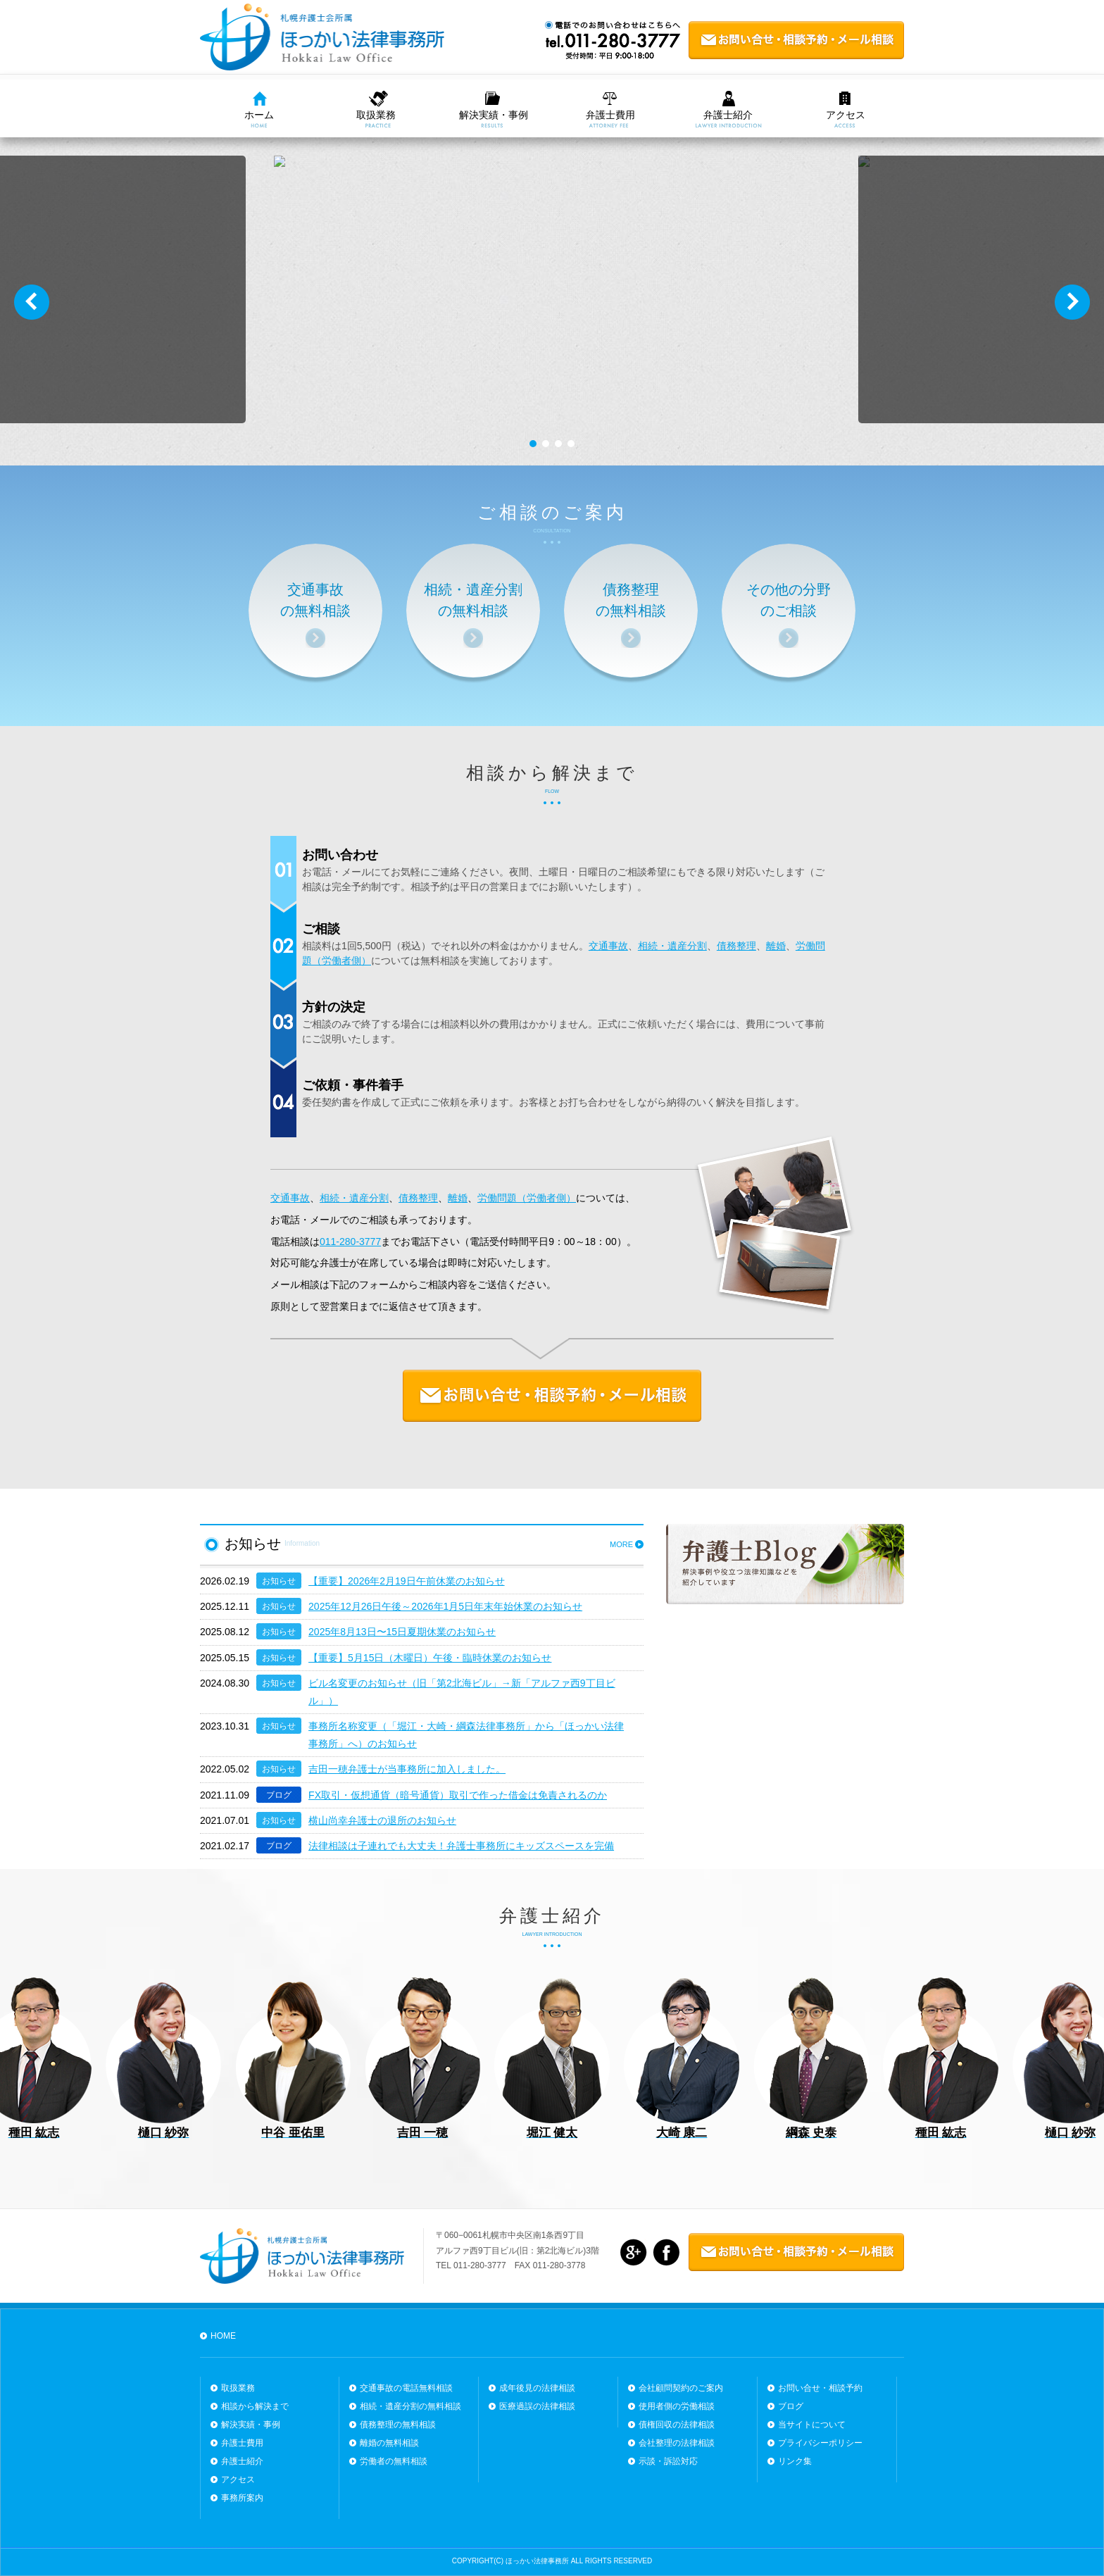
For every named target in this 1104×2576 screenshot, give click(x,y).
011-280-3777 (350, 1241)
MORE (621, 1544)
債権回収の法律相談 (677, 2424)
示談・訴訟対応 (668, 2461)
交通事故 (608, 945)
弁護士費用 (610, 114)
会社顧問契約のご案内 (681, 2388)
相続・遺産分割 (672, 945)
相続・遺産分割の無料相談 (410, 2406)
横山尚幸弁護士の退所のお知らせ (382, 1820)
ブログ (278, 1795)
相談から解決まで (552, 772)
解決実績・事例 (493, 114)
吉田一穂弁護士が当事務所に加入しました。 (407, 1769)
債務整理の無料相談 (398, 2424)
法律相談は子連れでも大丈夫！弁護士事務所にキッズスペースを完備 (461, 1845)
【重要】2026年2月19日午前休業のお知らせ (406, 1581)
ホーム (259, 114)
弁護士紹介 (728, 114)
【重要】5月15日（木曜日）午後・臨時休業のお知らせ (429, 1657)
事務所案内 (242, 2498)
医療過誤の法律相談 (537, 2406)
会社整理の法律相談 (677, 2443)
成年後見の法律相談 (537, 2388)
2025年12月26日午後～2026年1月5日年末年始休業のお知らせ (445, 1606)
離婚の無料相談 (389, 2443)
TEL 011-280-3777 (471, 2265)
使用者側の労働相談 (677, 2406)
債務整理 (736, 945)
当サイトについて (812, 2424)
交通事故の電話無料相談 (406, 2388)
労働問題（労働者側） (526, 1197)
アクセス (845, 114)
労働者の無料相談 (393, 2461)
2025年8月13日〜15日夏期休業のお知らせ (402, 1631)
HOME (223, 2336)
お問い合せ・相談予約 (820, 2388)
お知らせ (279, 1581)
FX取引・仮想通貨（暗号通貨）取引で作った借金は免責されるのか (457, 1795)
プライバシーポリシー (820, 2443)
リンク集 (795, 2461)
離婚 (776, 945)
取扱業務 (376, 114)
